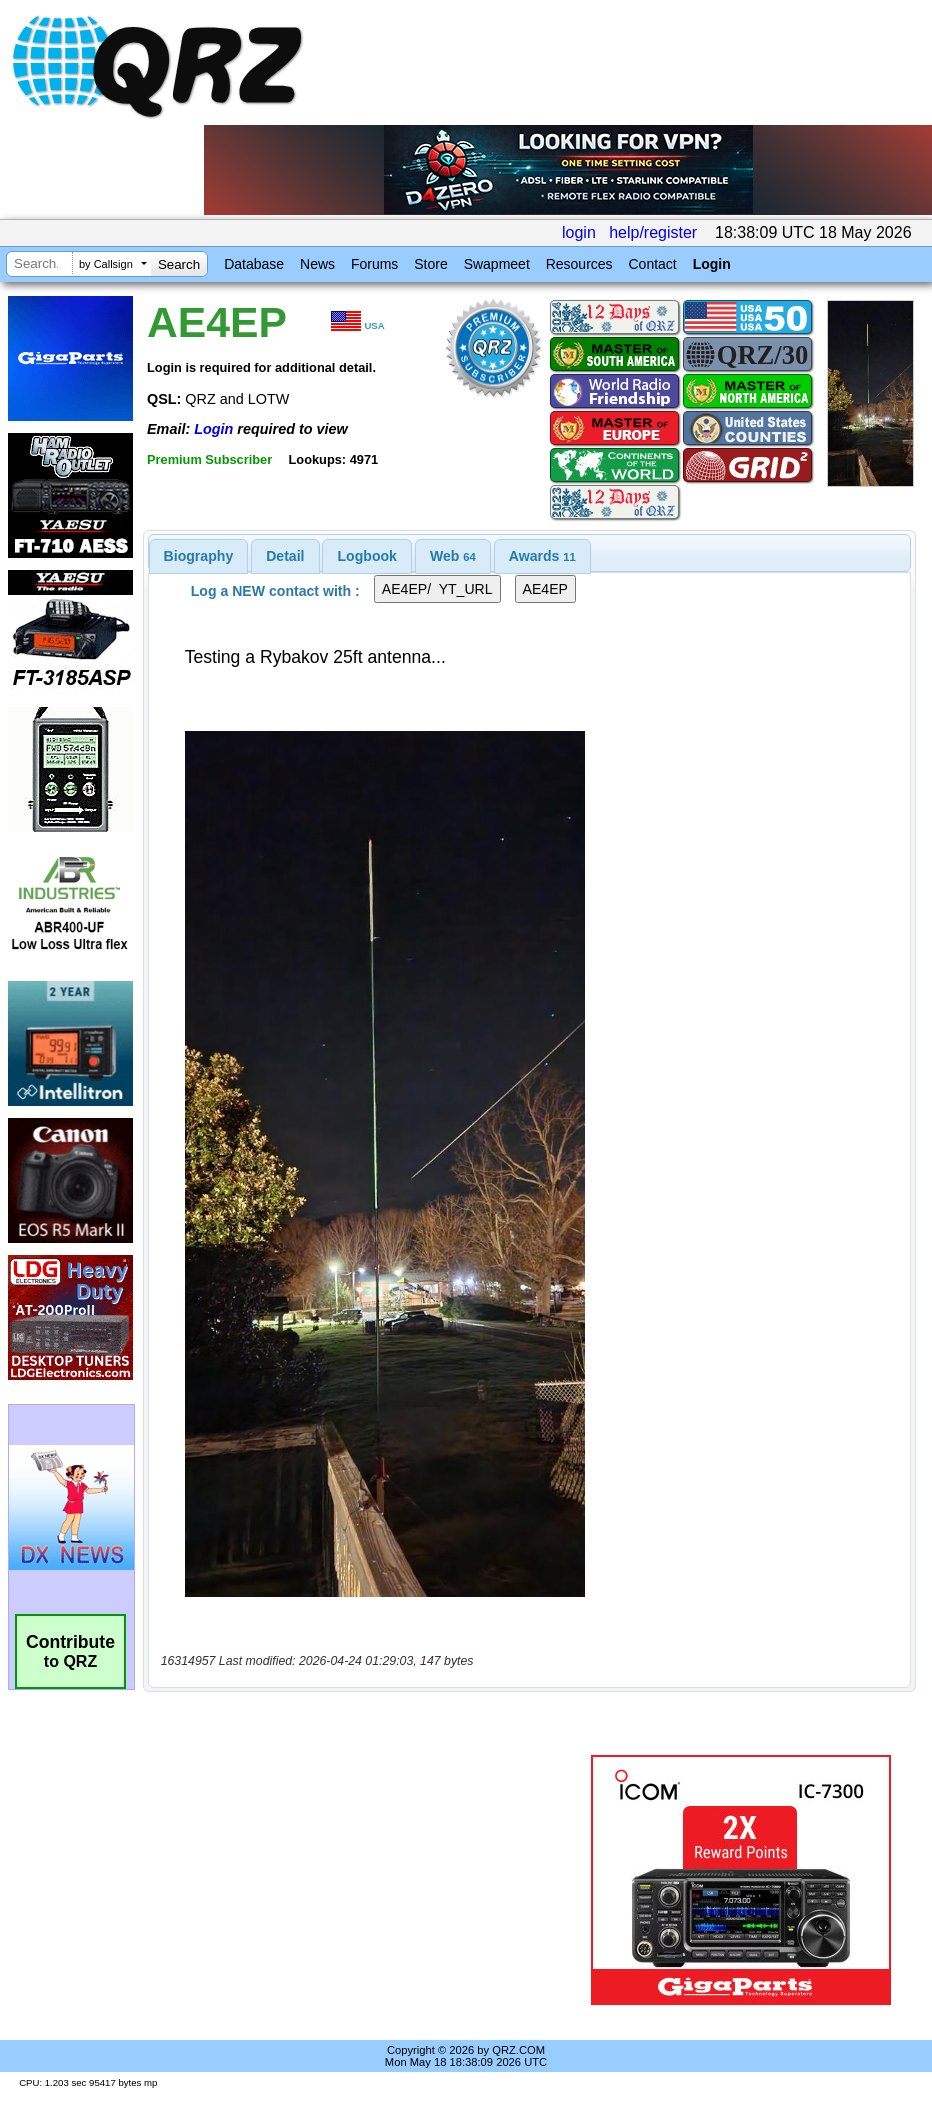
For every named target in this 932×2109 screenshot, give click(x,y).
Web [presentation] (453, 556)
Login (712, 264)
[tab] (199, 556)
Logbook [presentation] (367, 556)
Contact (652, 264)
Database (254, 264)
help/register (653, 232)
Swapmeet (497, 264)
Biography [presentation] (199, 556)
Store (430, 264)
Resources (579, 264)
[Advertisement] (371, 1880)
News (317, 264)
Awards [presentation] (542, 556)
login (579, 232)
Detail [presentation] (285, 556)
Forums (374, 264)
